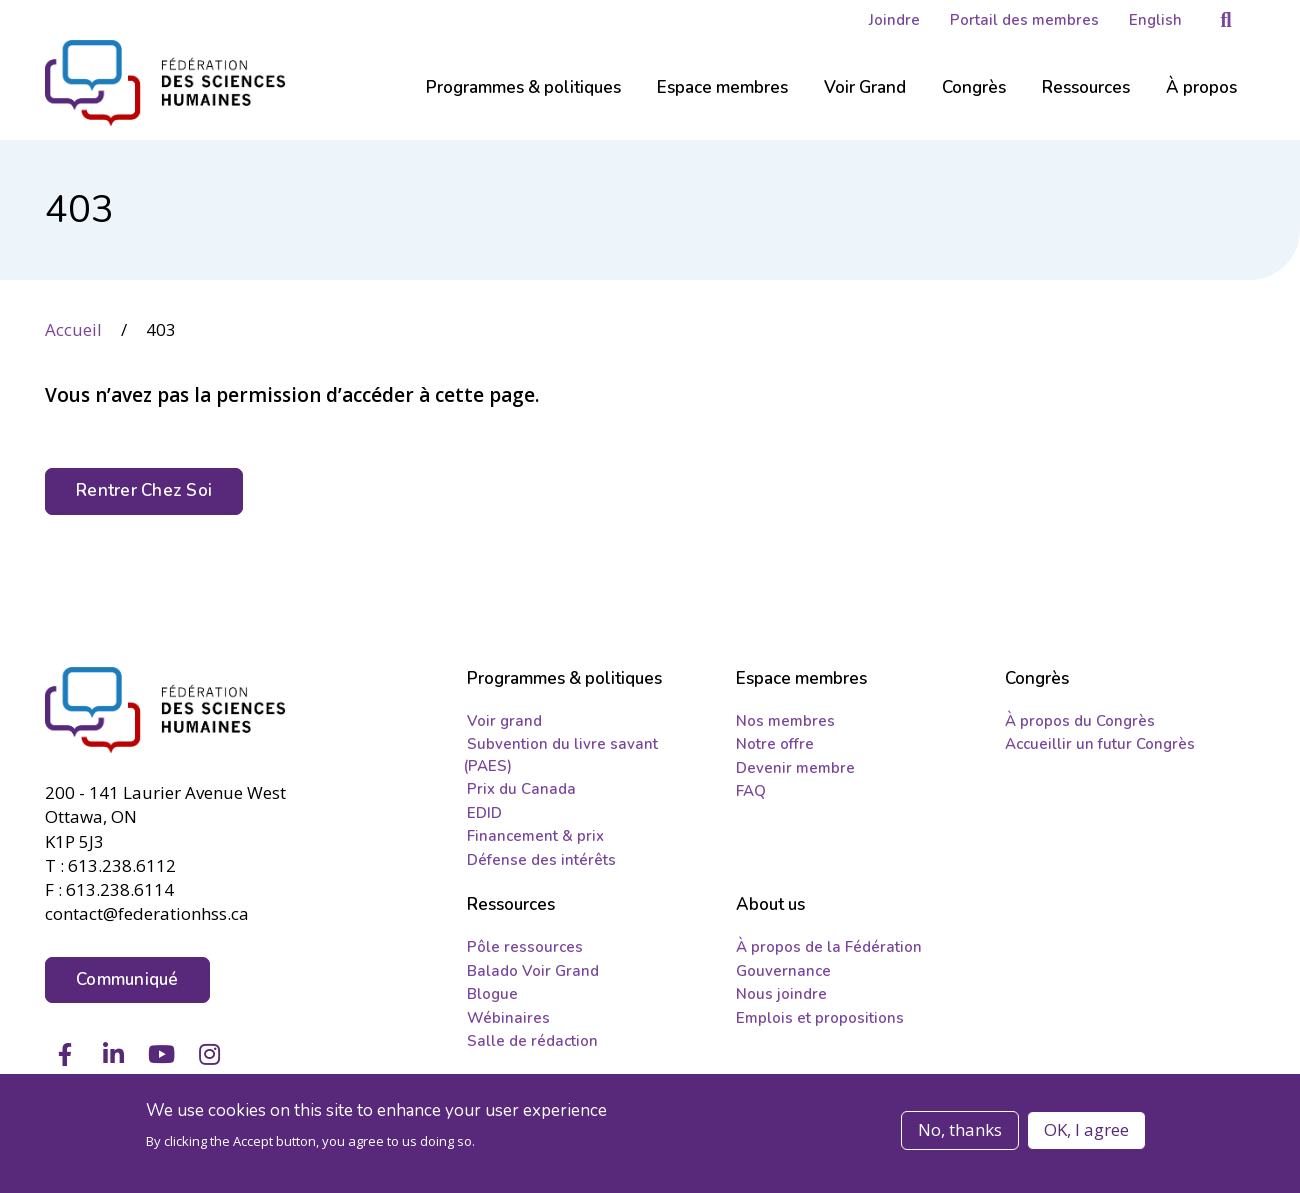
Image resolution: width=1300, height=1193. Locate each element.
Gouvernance (783, 971)
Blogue (492, 994)
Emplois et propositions (820, 1018)
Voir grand (504, 721)
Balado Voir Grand (533, 971)
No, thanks (960, 1130)
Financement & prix (535, 836)
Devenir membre (795, 768)
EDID (484, 813)
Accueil (73, 329)
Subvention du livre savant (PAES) (560, 754)
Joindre (894, 20)
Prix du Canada (521, 789)
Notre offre (775, 744)
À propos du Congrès (1080, 721)
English (1155, 20)
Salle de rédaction (532, 1041)
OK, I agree (1086, 1130)
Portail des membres (1024, 20)
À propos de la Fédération (829, 947)
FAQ (751, 791)
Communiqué (127, 979)
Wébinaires (508, 1018)
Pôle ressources (525, 947)
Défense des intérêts (541, 860)
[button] (1226, 20)
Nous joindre (781, 994)
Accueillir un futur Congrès (1100, 744)
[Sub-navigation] (523, 100)
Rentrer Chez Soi (144, 490)
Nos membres (785, 721)
